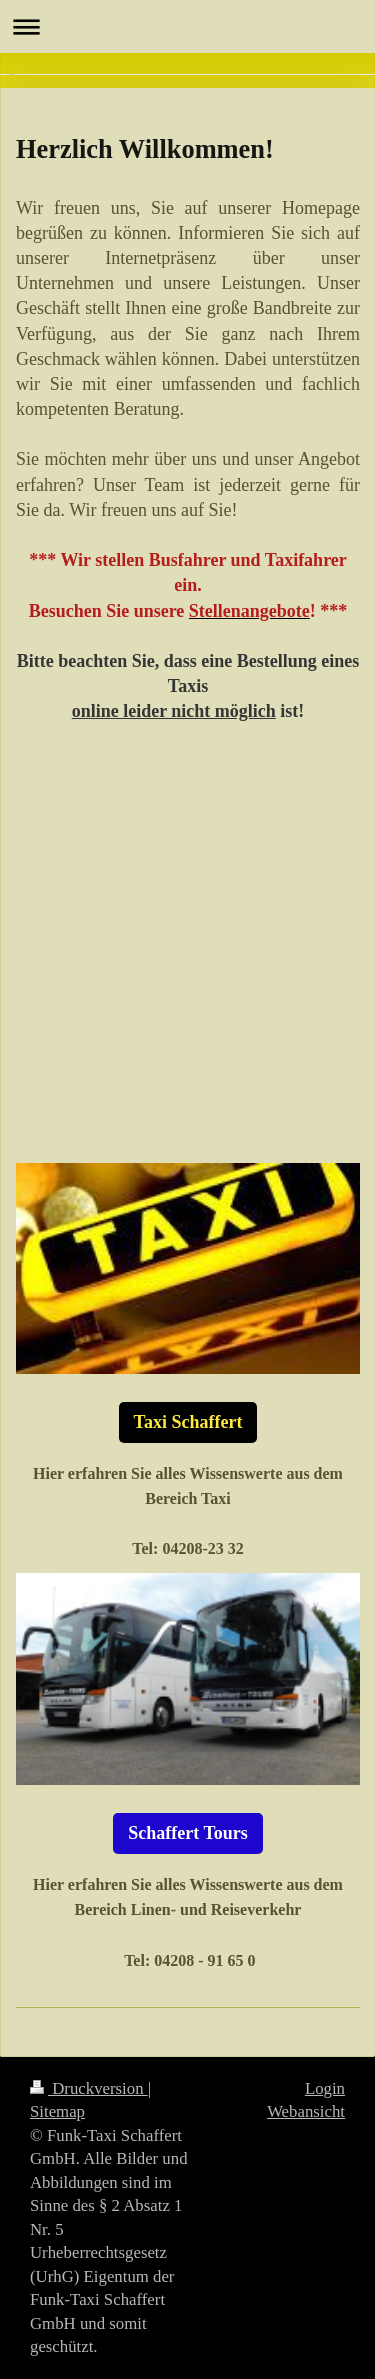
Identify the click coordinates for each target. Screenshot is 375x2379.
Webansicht (306, 2111)
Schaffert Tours (188, 1833)
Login (325, 2088)
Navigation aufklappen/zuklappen (187, 26)
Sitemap (57, 2111)
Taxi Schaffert (188, 1422)
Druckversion (89, 2088)
